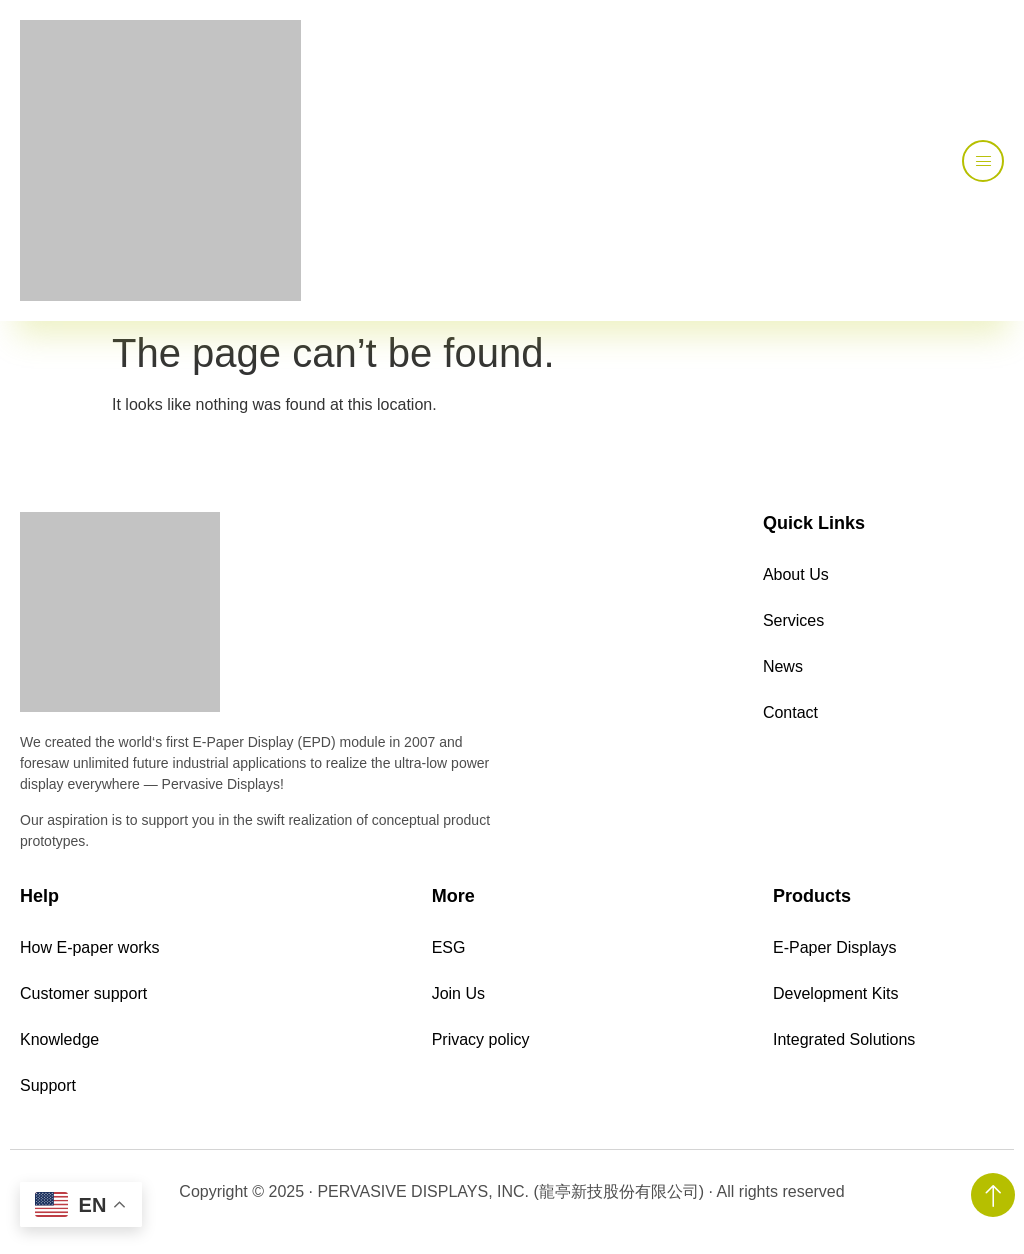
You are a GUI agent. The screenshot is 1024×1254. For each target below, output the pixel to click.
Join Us (458, 993)
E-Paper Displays (835, 947)
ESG (449, 947)
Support (48, 1085)
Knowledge (59, 1039)
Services (793, 620)
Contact (790, 712)
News (783, 666)
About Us (796, 574)
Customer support (83, 993)
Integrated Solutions (844, 1039)
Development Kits (835, 993)
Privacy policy (481, 1039)
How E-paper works (90, 947)
